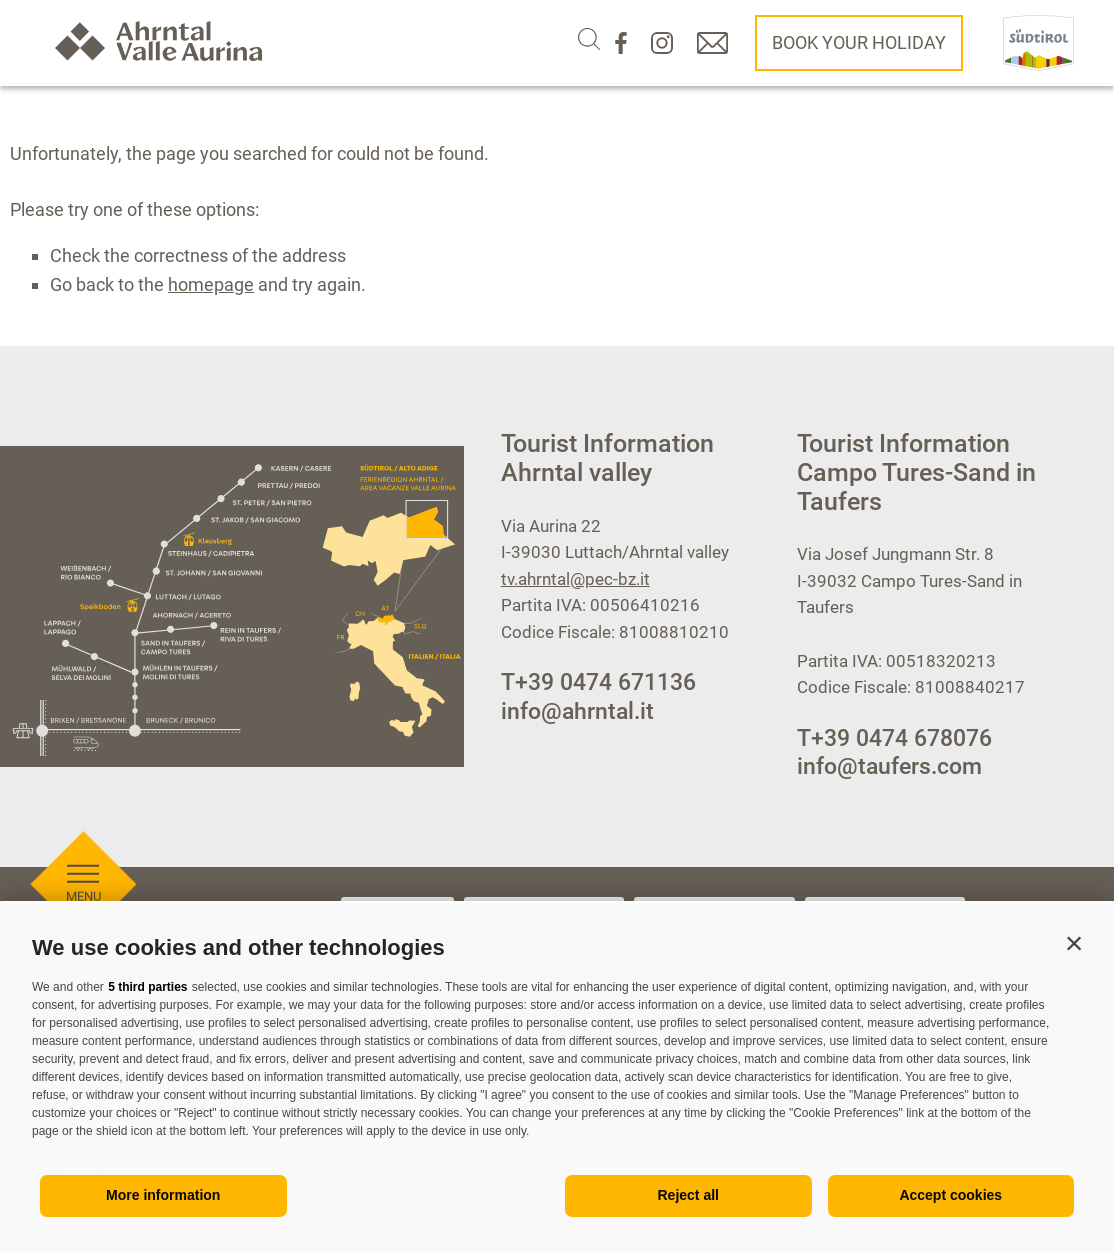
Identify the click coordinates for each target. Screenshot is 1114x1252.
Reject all (688, 1195)
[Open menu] (83, 798)
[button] (1074, 943)
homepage (211, 284)
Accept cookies (950, 1195)
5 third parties (147, 987)
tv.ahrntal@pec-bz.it (575, 579)
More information (163, 1195)
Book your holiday (859, 42)
